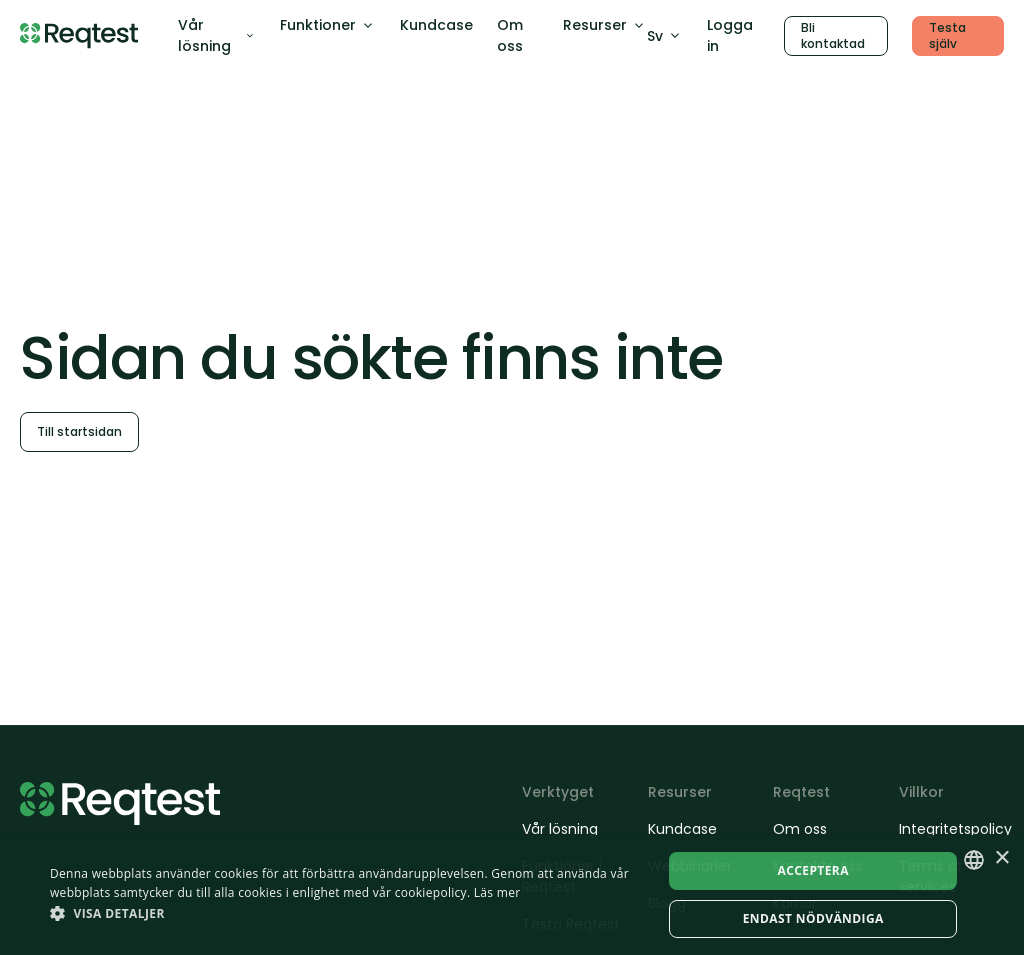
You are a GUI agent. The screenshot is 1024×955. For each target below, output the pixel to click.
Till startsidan (79, 431)
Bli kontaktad (833, 35)
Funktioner (328, 25)
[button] (347, 913)
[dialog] (512, 895)
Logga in (730, 35)
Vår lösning (217, 35)
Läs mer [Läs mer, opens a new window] (497, 892)
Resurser (605, 25)
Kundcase (436, 25)
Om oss (510, 35)
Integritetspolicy (952, 829)
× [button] (1001, 858)
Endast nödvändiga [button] (813, 918)
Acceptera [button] (813, 870)
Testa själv (947, 35)
